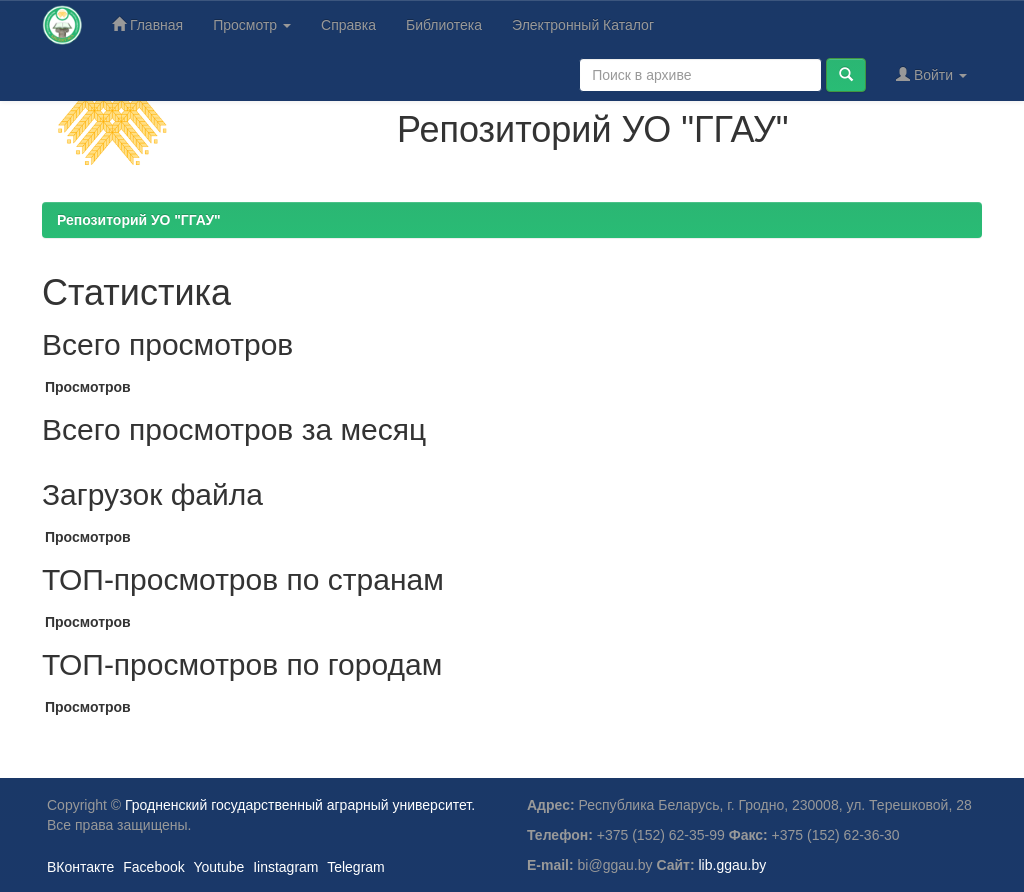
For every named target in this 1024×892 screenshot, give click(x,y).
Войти (931, 74)
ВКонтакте (80, 867)
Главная (147, 24)
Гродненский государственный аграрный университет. (300, 805)
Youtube (218, 867)
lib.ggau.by (733, 865)
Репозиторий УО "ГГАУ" (139, 220)
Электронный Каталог (583, 25)
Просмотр (252, 25)
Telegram (356, 867)
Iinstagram (285, 867)
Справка (348, 25)
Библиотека (444, 25)
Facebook (153, 867)
